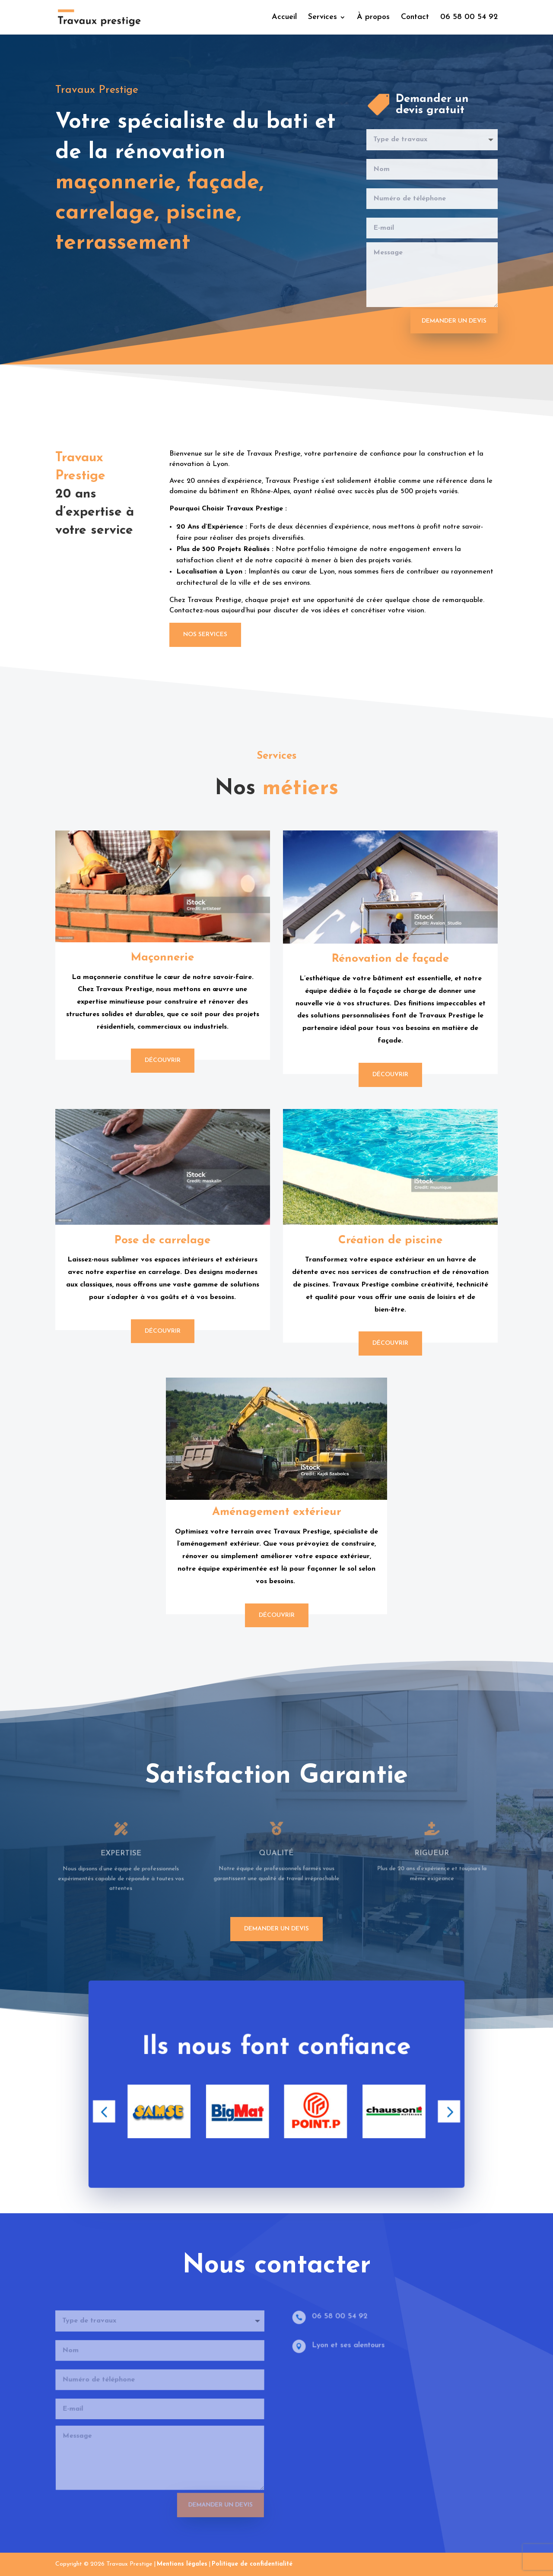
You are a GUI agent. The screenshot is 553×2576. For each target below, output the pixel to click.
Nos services (205, 634)
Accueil (284, 17)
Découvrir (163, 1060)
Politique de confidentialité (252, 2564)
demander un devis (276, 1929)
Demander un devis (454, 321)
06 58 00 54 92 (469, 17)
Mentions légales (182, 2564)
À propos (373, 17)
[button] (113, 2115)
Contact (415, 17)
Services (322, 17)
